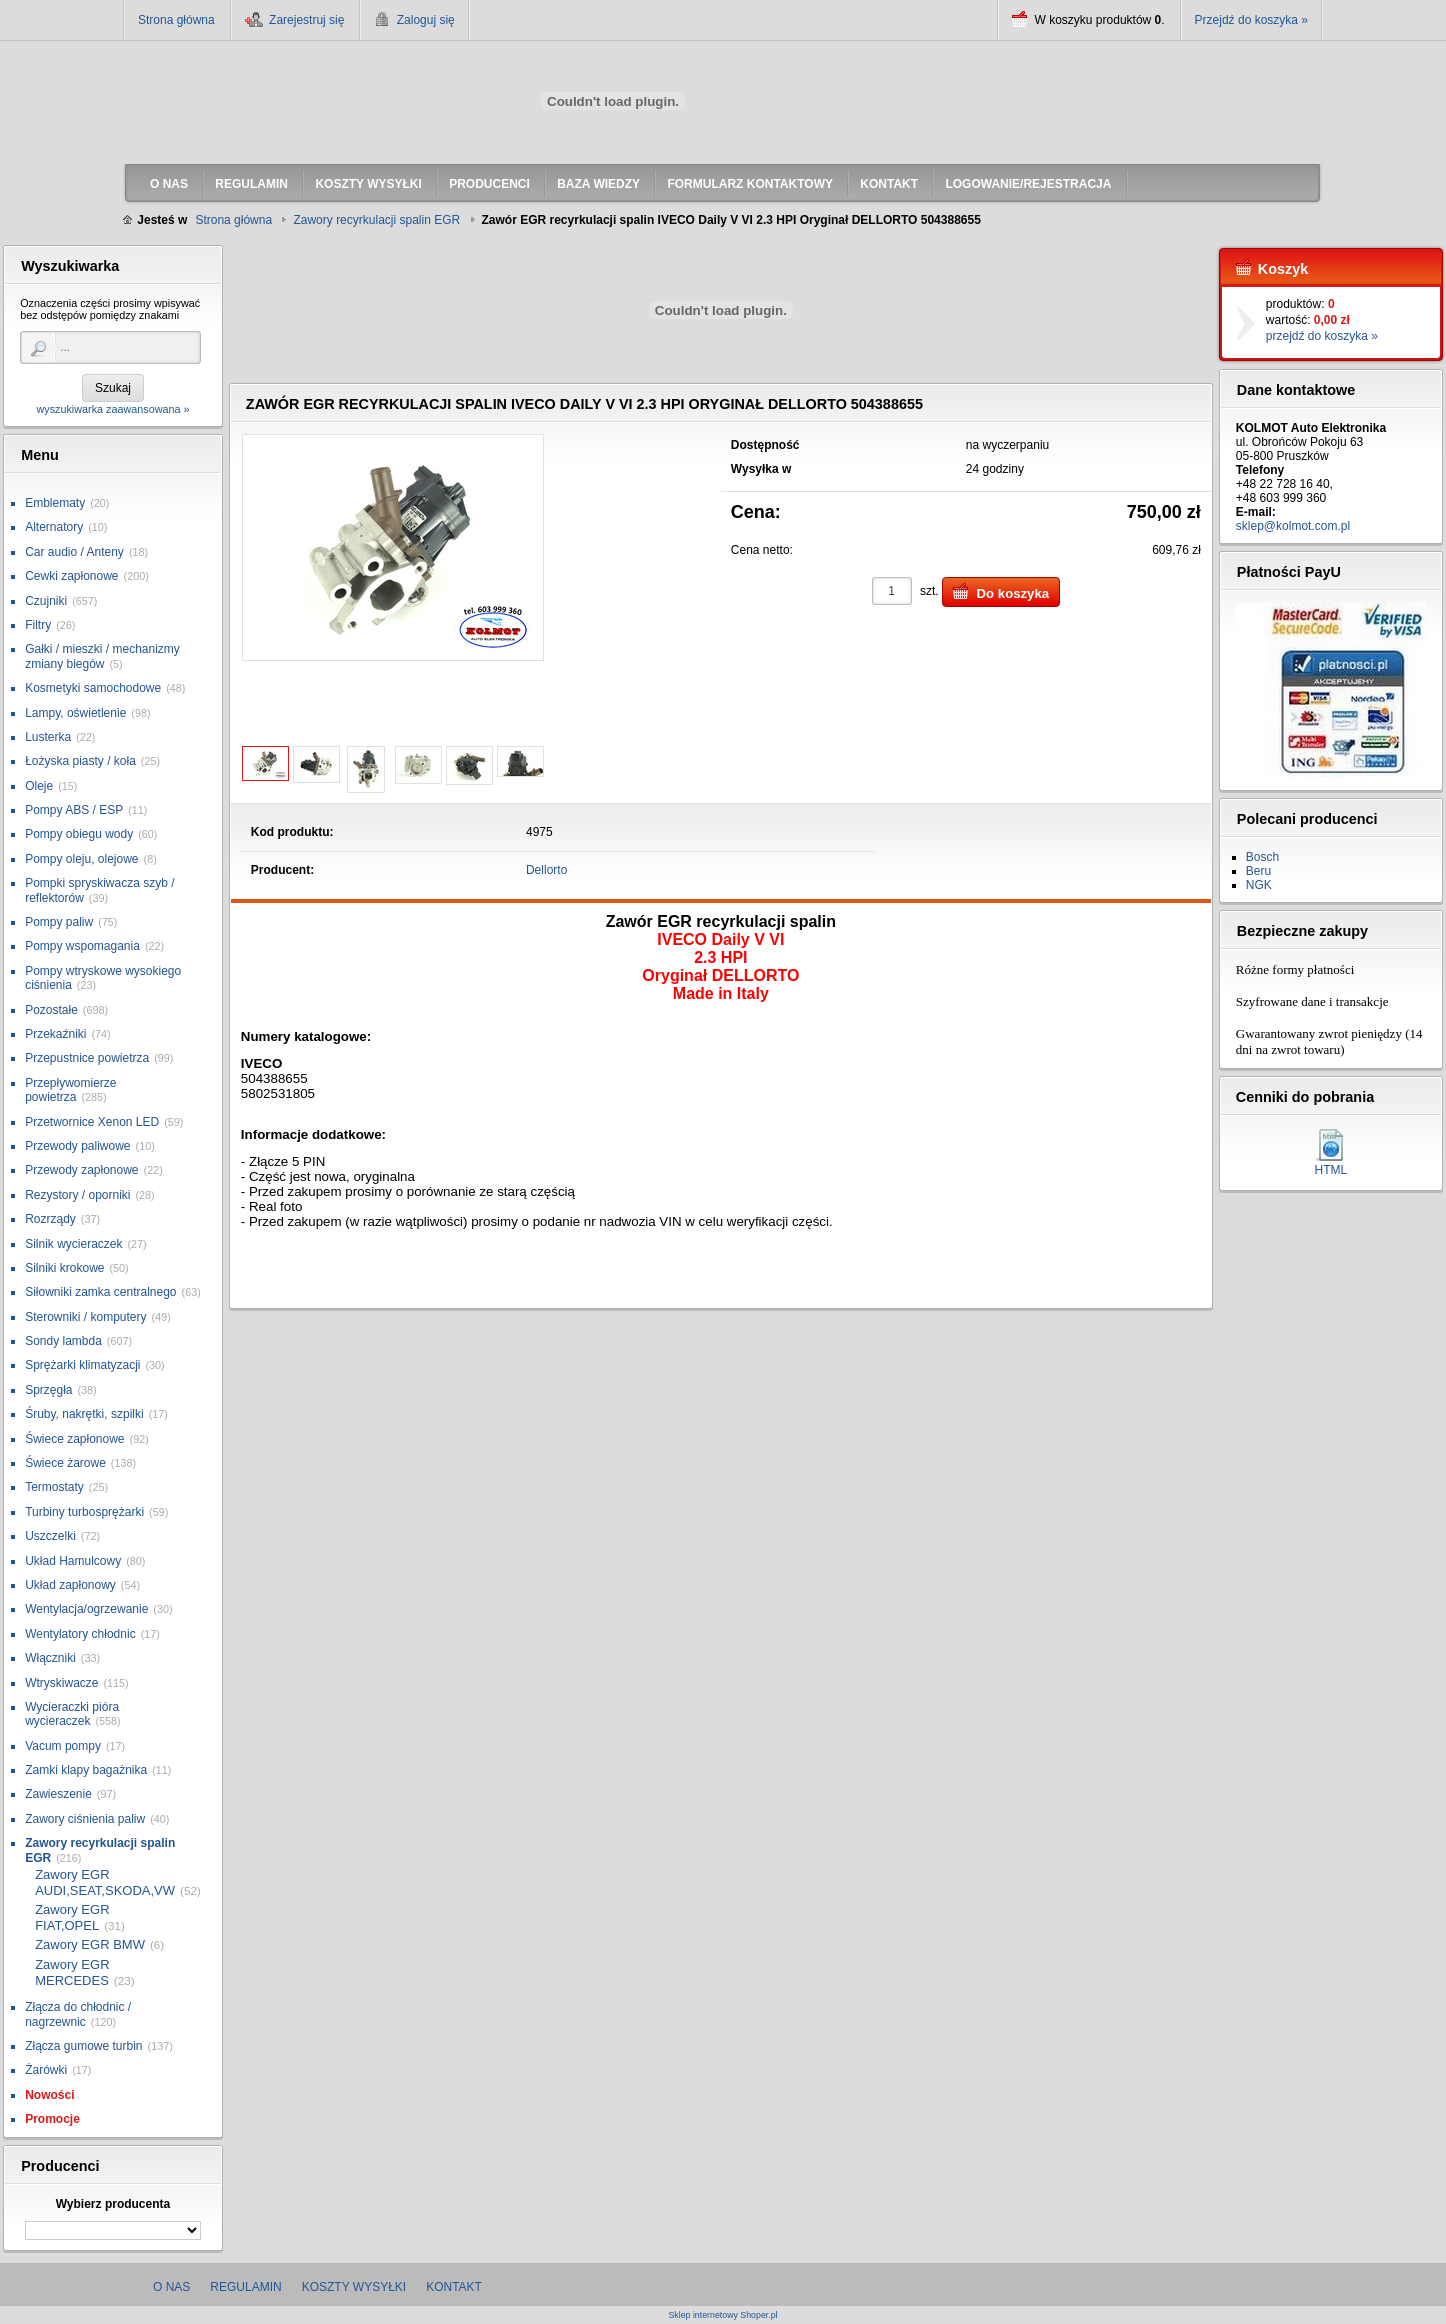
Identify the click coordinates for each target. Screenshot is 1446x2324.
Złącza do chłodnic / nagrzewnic (78, 2014)
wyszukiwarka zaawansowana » (112, 409)
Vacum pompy (63, 1746)
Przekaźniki (55, 1034)
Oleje (39, 786)
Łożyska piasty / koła (80, 761)
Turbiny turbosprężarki (84, 1512)
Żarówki (46, 2070)
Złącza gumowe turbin (83, 2046)
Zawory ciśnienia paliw (85, 1819)
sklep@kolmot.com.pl (1293, 526)
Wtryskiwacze (61, 1683)
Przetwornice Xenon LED (92, 1122)
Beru (1258, 871)
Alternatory (54, 527)
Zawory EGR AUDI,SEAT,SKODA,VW (105, 1882)
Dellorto (546, 870)
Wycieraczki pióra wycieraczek (72, 1714)
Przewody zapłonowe (81, 1170)
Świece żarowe (65, 1463)
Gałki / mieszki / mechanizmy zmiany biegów (102, 656)
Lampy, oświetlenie (75, 713)
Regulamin (245, 2287)
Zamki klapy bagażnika (86, 1770)
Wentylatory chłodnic (80, 1634)
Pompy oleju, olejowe (81, 859)
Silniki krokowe (64, 1268)
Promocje (52, 2119)
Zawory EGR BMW (90, 1944)
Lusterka (48, 737)
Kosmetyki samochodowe (93, 688)
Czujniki (46, 601)
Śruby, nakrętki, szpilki (84, 1414)
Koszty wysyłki (354, 2287)
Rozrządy (50, 1219)
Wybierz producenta (113, 2204)
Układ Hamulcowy (73, 1561)
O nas (171, 2287)
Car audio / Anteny (74, 552)
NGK (1259, 885)
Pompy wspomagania (82, 946)
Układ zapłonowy (70, 1585)
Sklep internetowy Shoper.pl (722, 2315)
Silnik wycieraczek (73, 1244)
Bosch (1262, 857)
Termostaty (54, 1487)
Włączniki (50, 1658)
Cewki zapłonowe (71, 576)
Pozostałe (51, 1010)
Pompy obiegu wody (79, 834)
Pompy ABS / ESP (74, 810)
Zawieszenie (58, 1794)
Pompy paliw (59, 922)
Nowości (49, 2095)
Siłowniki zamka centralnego (100, 1292)
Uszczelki (50, 1536)
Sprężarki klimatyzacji (82, 1365)
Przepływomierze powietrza (70, 1090)
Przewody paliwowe (77, 1146)
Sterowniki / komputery (85, 1317)
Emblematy (55, 503)
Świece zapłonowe (74, 1439)
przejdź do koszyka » (1322, 336)
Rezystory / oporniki (77, 1195)
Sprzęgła (48, 1390)
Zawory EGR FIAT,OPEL (72, 1917)
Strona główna (176, 20)
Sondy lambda (63, 1341)
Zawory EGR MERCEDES (72, 1972)
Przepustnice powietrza (87, 1058)
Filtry (38, 625)
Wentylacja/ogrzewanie (86, 1609)
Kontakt (454, 2287)
